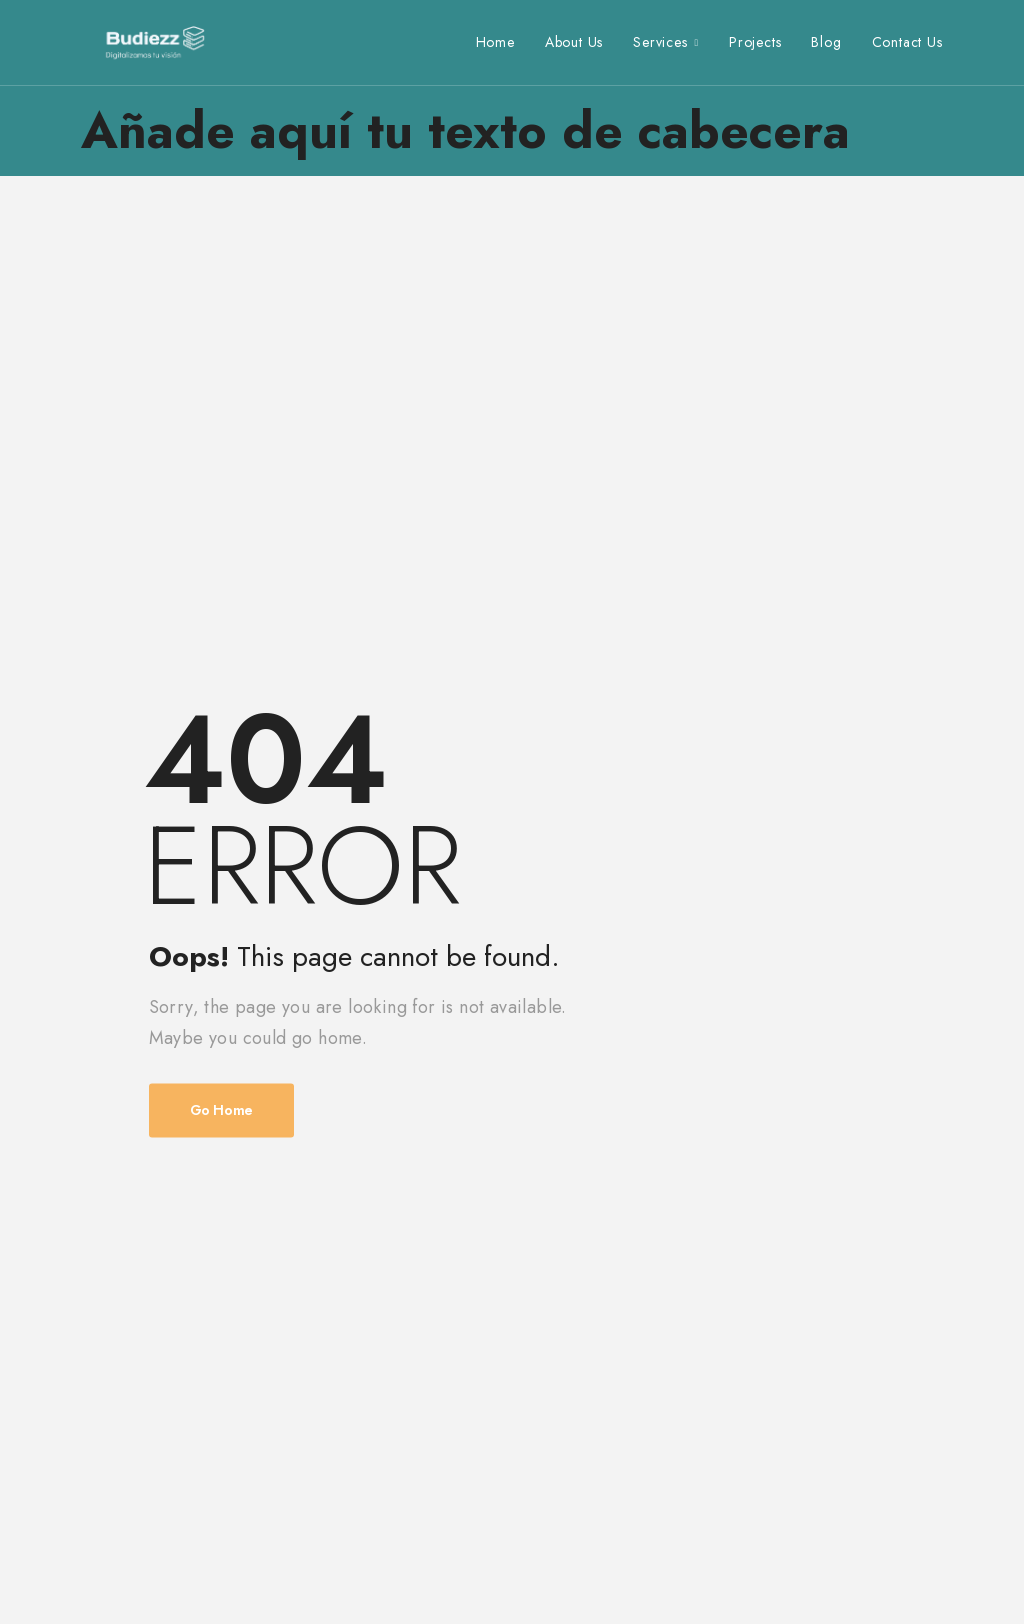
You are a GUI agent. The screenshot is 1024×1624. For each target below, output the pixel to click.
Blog (826, 42)
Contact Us (907, 42)
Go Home (222, 1111)
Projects (755, 42)
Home (495, 42)
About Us (574, 42)
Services (660, 42)
